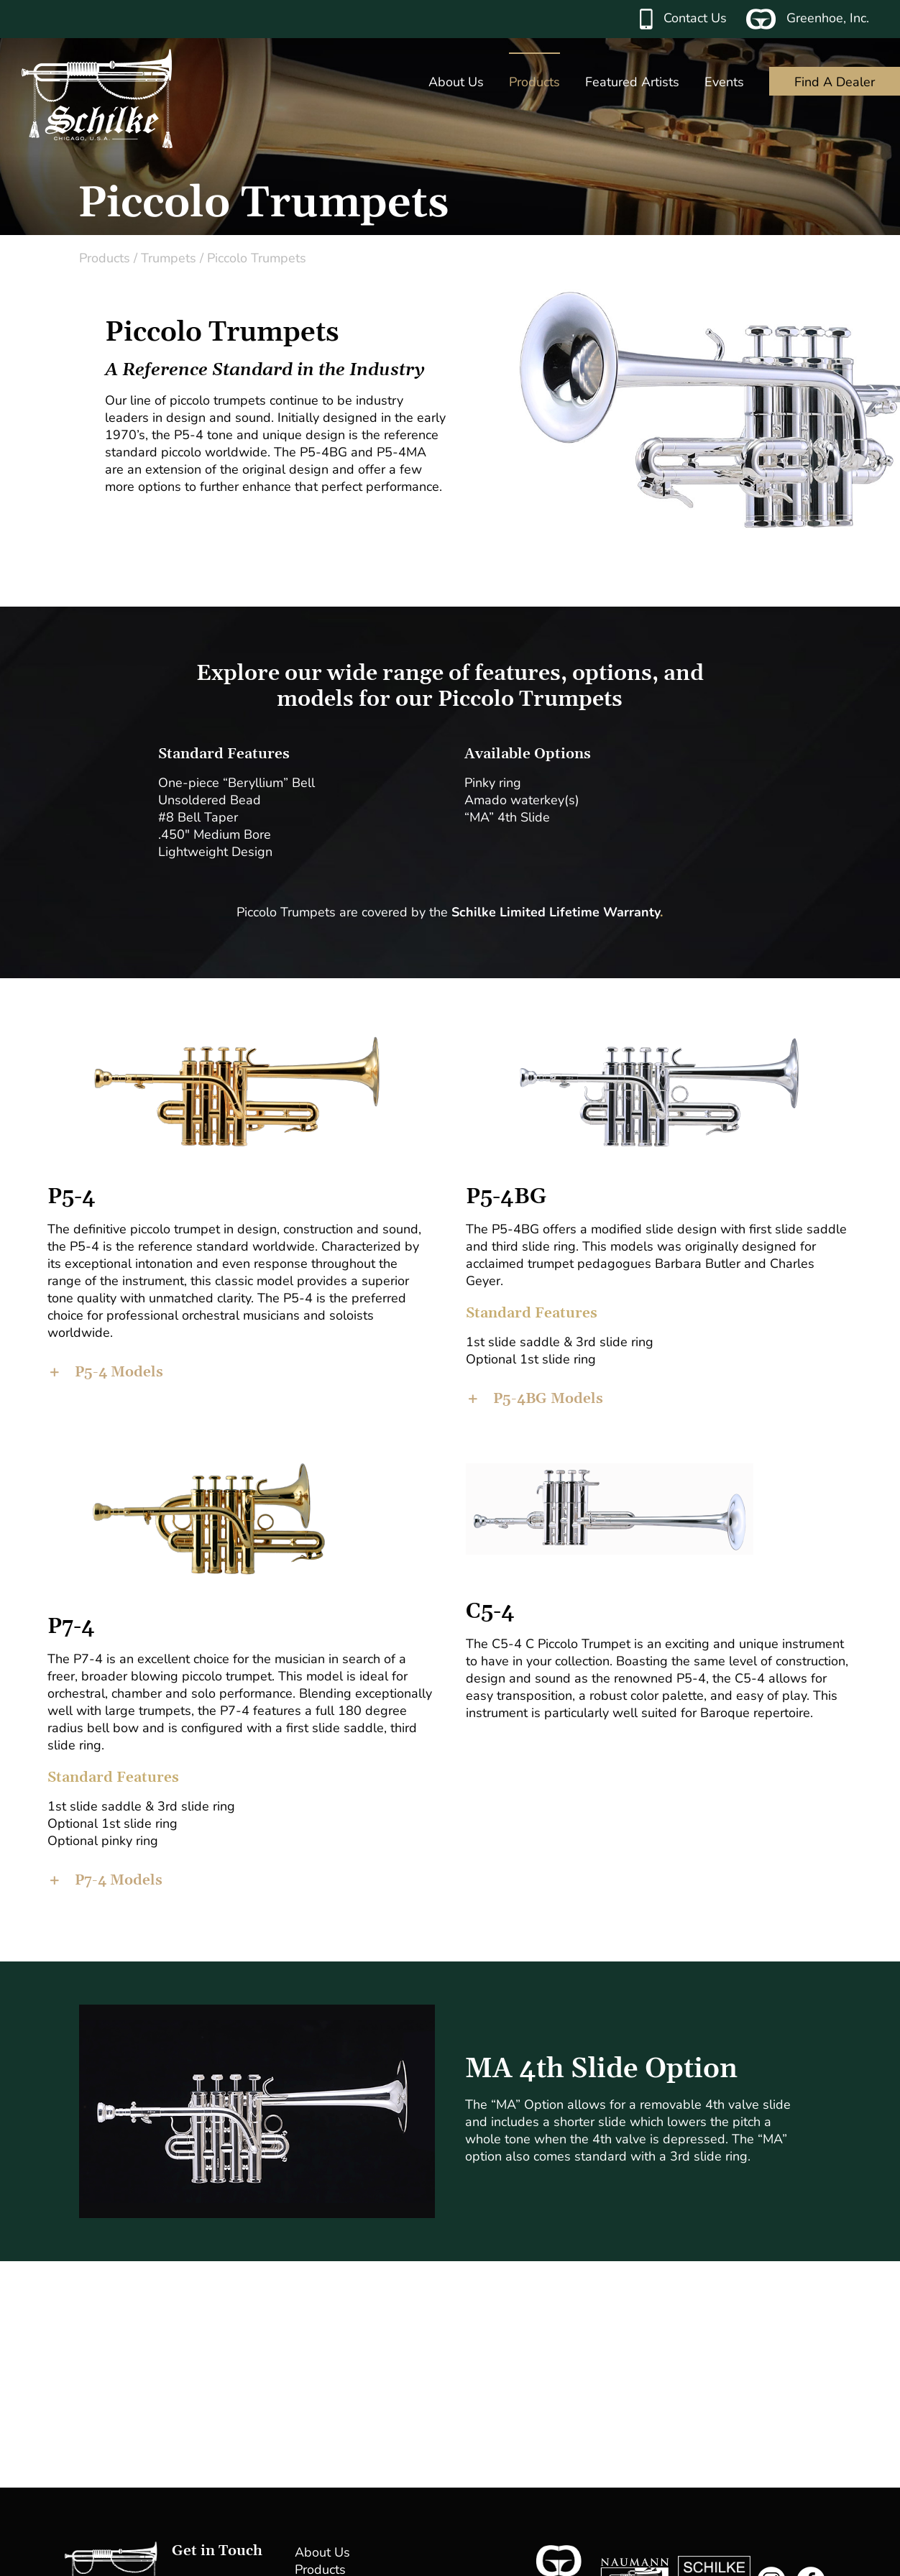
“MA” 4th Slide (507, 817)
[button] (240, 1372)
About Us (322, 2552)
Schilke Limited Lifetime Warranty (555, 912)
